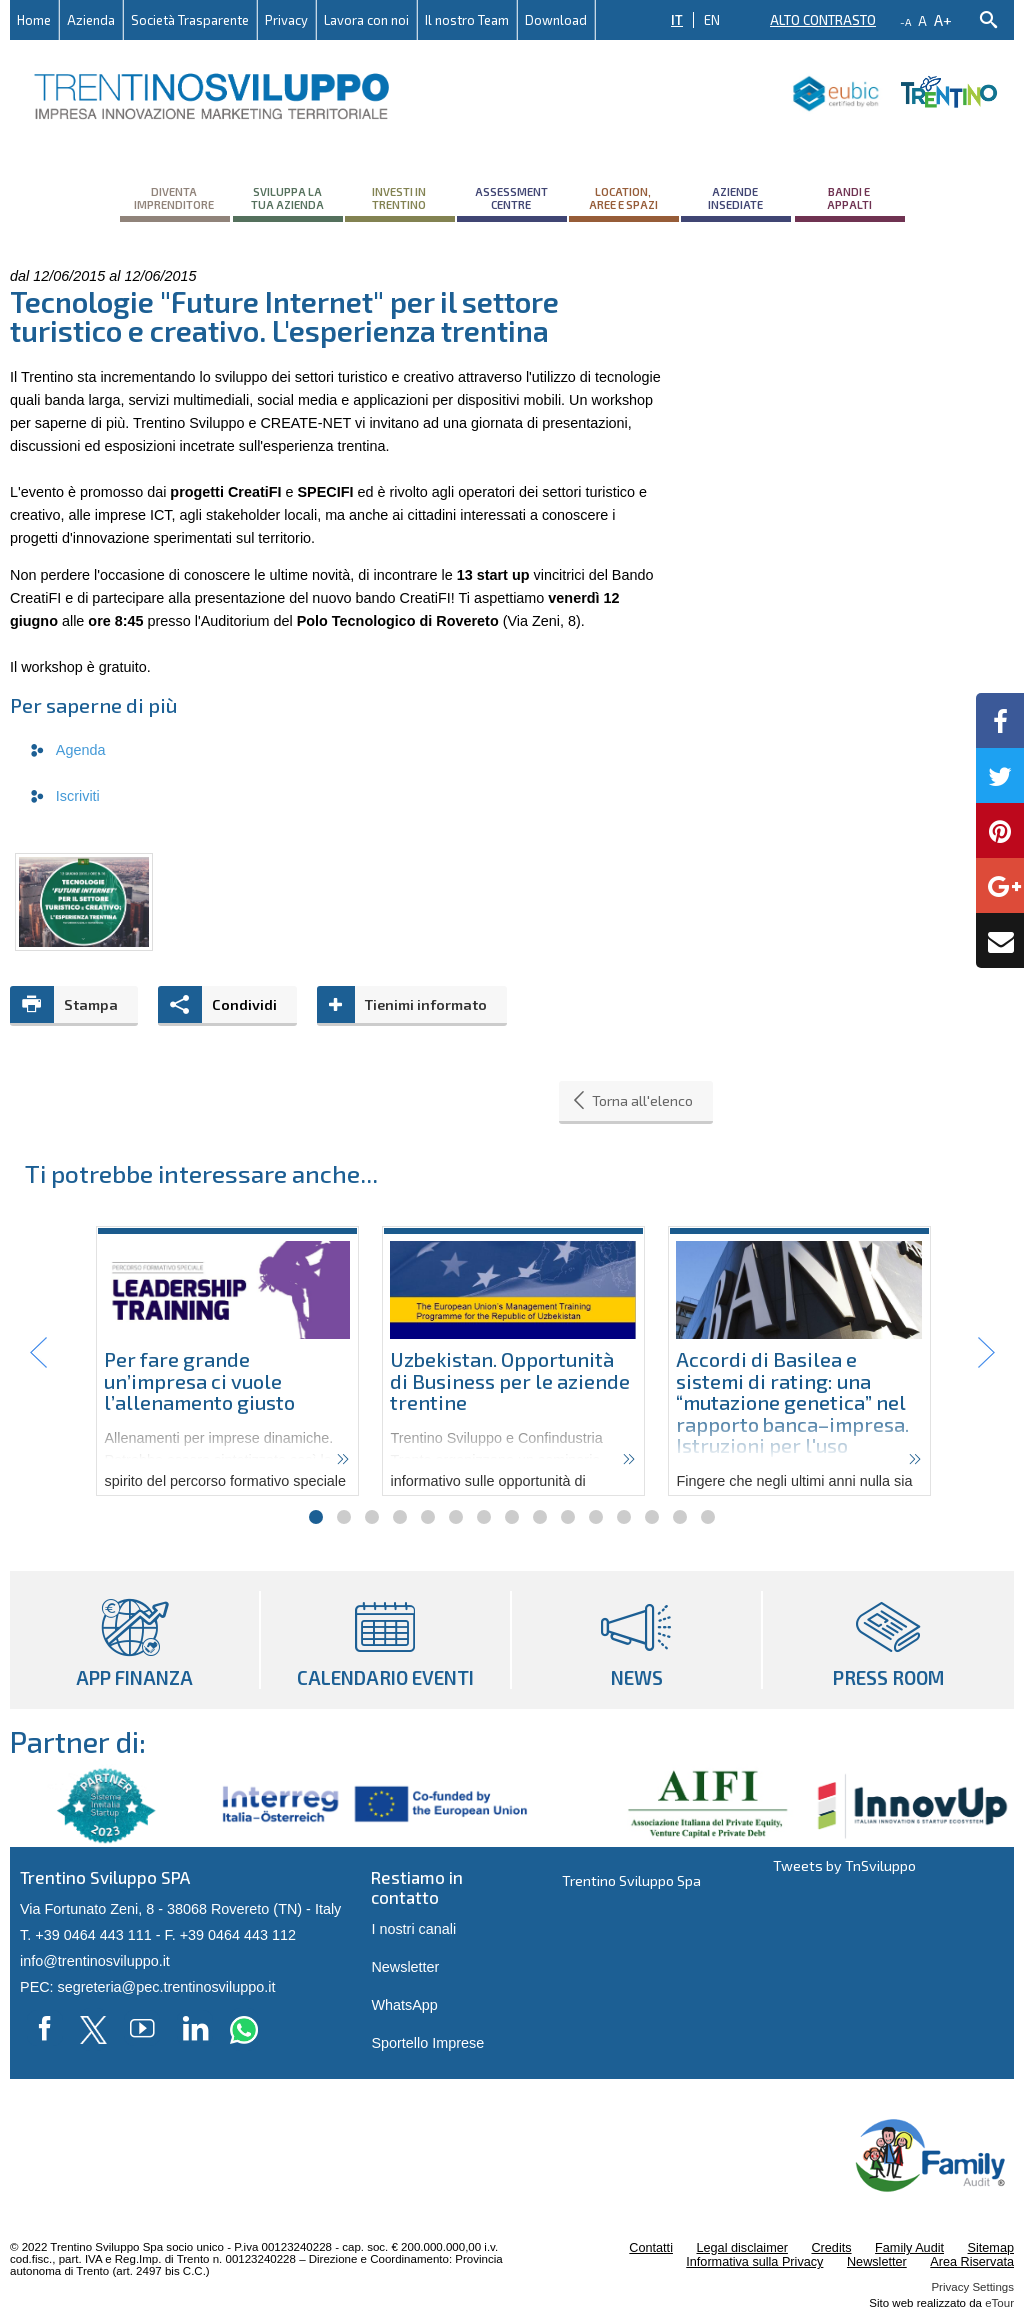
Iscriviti (78, 796)
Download (556, 20)
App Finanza (134, 1640)
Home (34, 20)
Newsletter (405, 1967)
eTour (999, 2303)
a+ (943, 19)
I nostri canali (413, 1929)
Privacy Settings (972, 2287)
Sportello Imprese (427, 2043)
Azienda (91, 20)
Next (985, 1353)
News (636, 1640)
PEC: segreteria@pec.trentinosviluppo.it (147, 1987)
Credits (831, 2248)
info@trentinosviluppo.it (95, 1961)
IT (677, 20)
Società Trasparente (190, 20)
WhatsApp (404, 2005)
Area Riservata (972, 2262)
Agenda (81, 750)
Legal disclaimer (741, 2248)
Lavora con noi (366, 20)
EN (712, 20)
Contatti (651, 2248)
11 (596, 1517)
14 (680, 1517)
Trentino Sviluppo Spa (631, 1880)
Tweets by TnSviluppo (844, 1865)
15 (708, 1517)
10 (568, 1517)
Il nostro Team (467, 20)
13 (652, 1517)
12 (624, 1517)
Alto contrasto (823, 20)
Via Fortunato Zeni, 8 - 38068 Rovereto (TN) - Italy (180, 1909)
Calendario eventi (385, 1640)
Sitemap (991, 2248)
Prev (39, 1353)
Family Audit (909, 2248)
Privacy (286, 20)
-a (905, 22)
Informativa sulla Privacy (754, 2262)
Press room (888, 1640)
